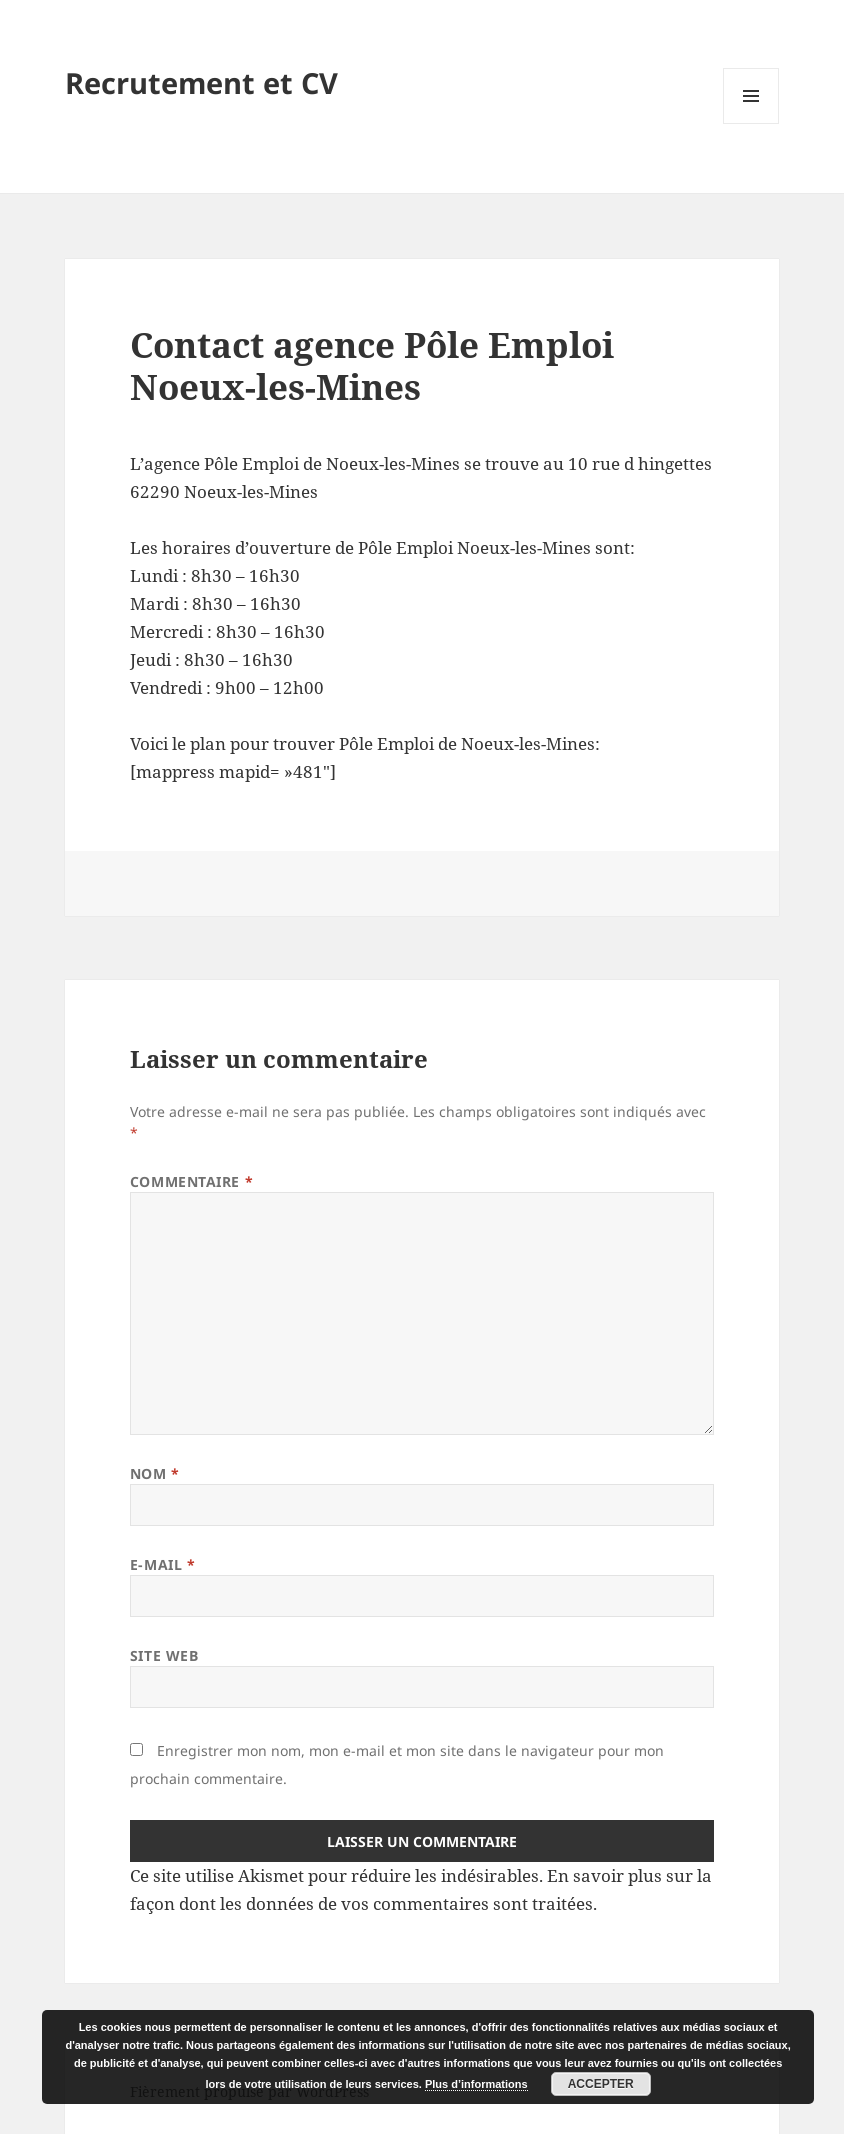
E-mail (162, 1564)
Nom (155, 1473)
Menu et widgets (751, 123)
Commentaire (191, 1181)
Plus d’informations (476, 2084)
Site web (164, 1655)
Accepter (601, 2084)
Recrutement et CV (201, 82)
